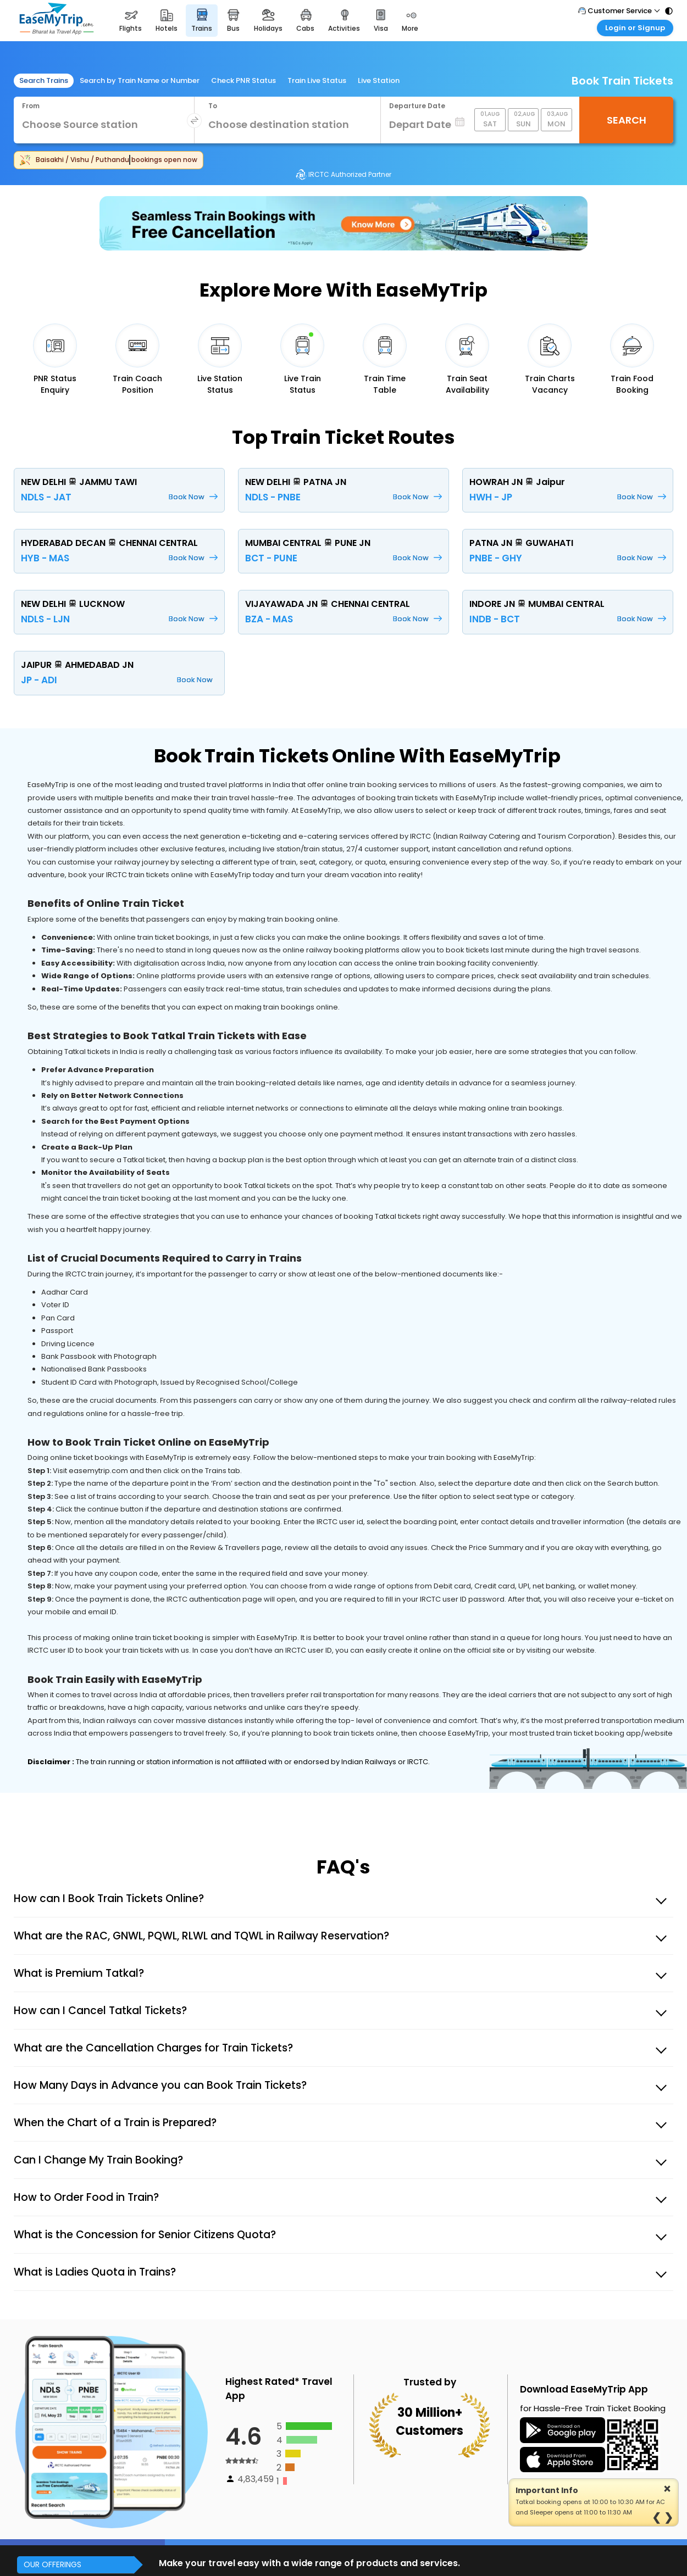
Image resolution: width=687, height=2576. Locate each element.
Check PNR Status (243, 80)
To (212, 105)
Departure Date (417, 105)
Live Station (379, 80)
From (31, 105)
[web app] (562, 2462)
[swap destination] (194, 120)
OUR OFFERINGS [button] (52, 2564)
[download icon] (562, 2432)
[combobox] (99, 125)
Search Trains (43, 80)
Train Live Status (316, 80)
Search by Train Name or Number (140, 80)
